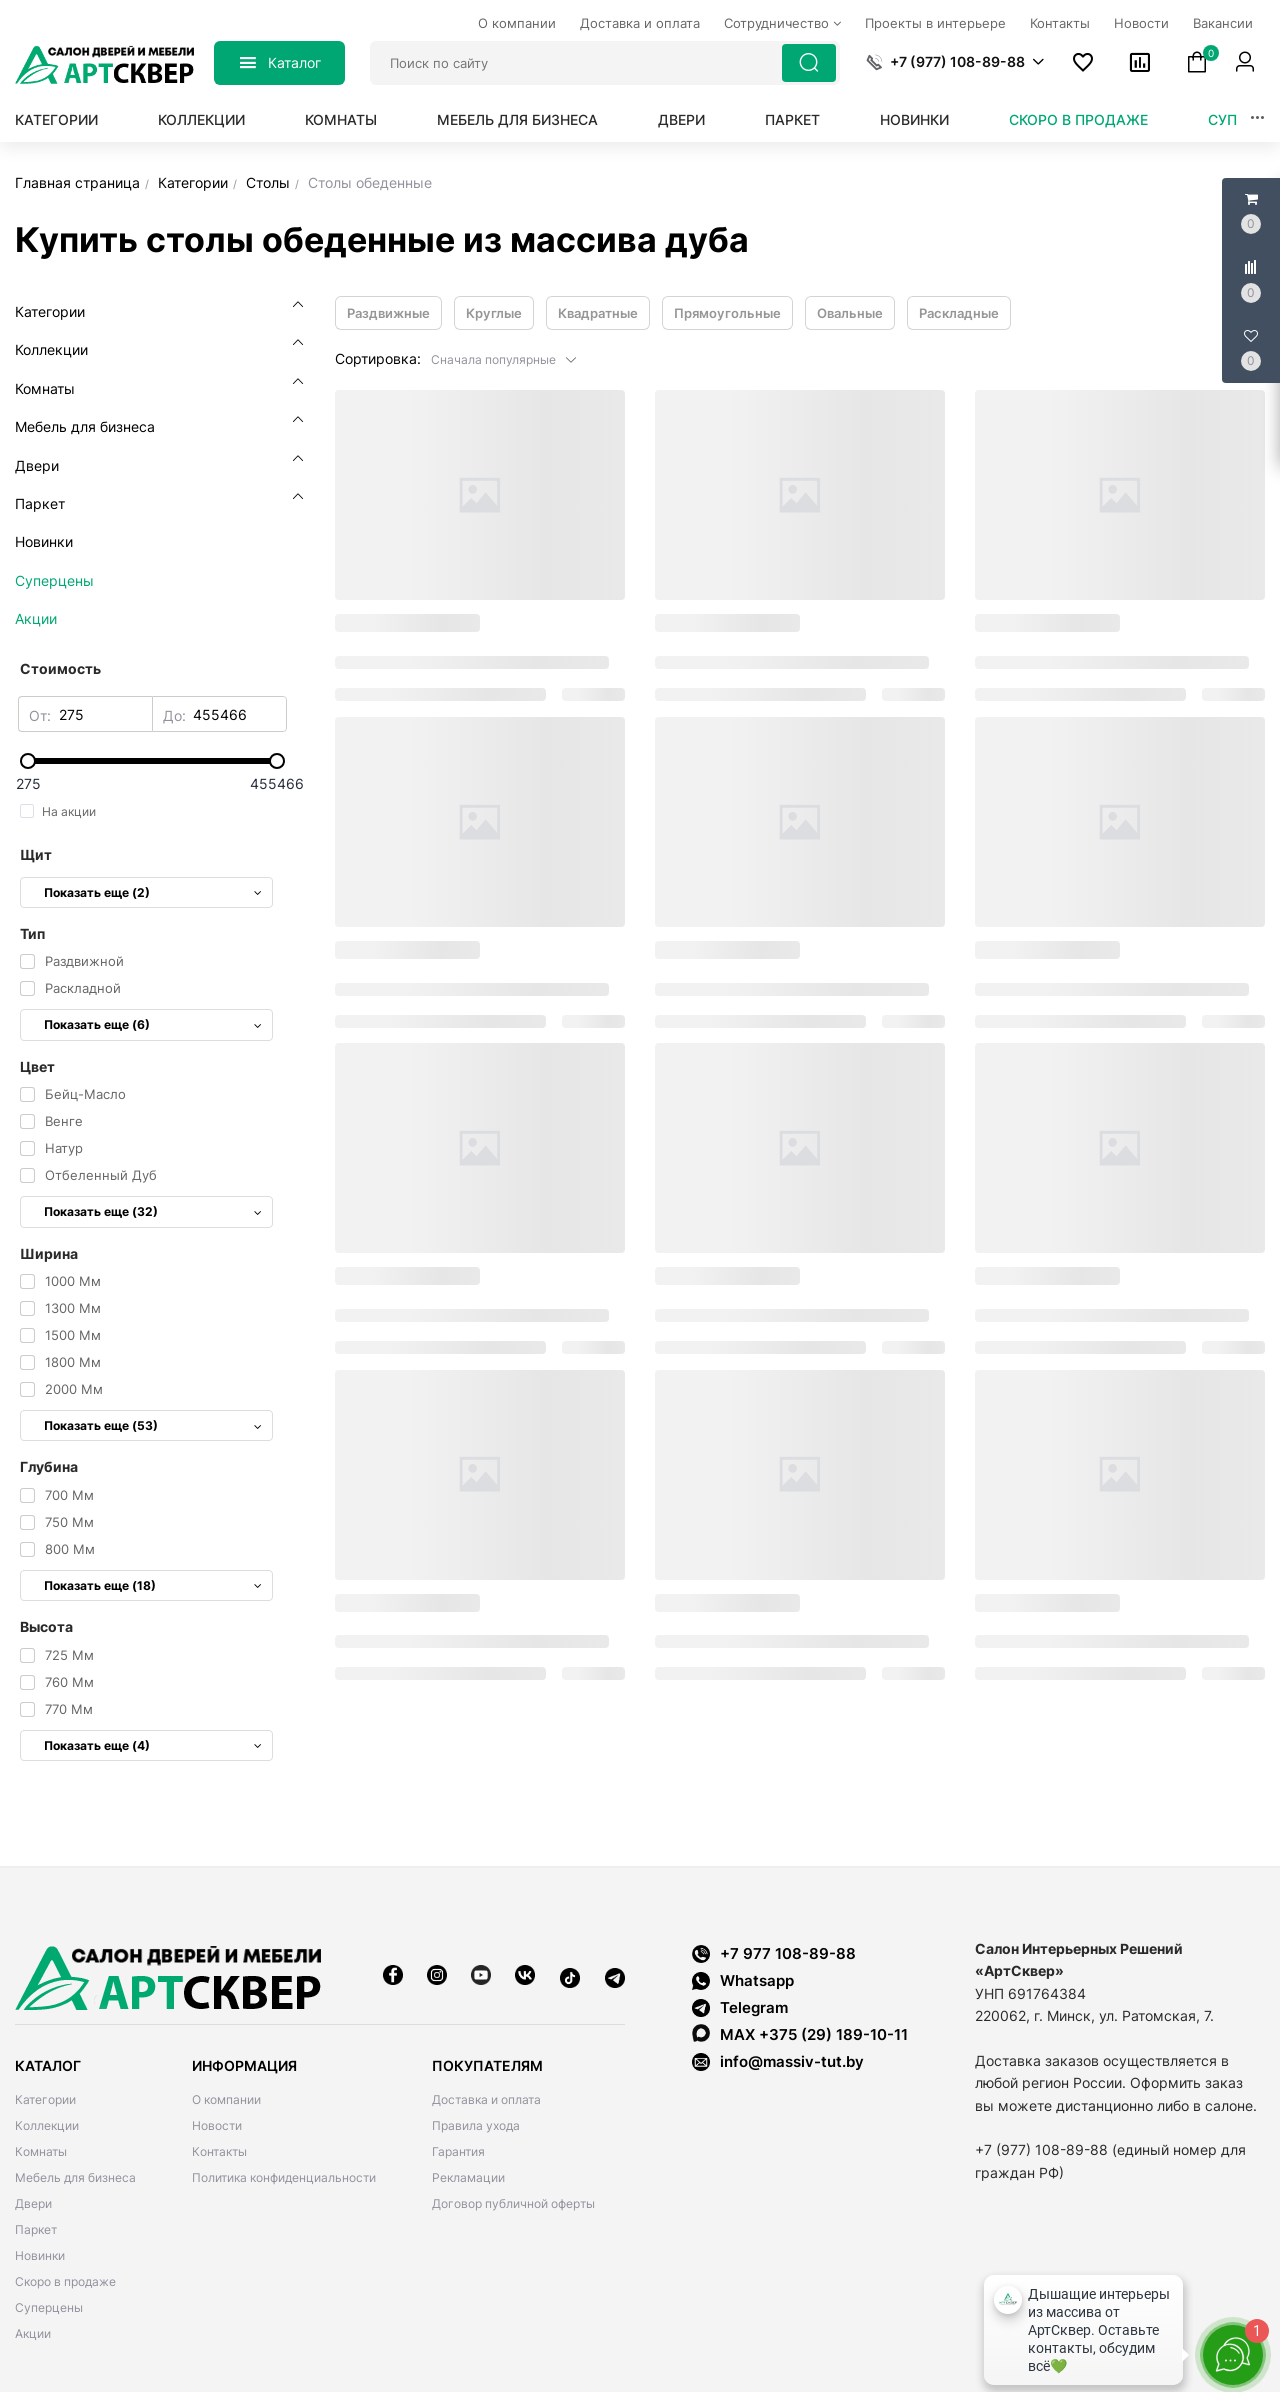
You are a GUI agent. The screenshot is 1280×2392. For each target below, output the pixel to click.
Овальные (850, 313)
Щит (36, 854)
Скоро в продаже (1078, 119)
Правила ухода (476, 2125)
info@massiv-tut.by (792, 2061)
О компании (226, 2099)
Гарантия (458, 2151)
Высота (46, 1626)
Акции (33, 2333)
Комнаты (341, 119)
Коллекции (201, 119)
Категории (56, 119)
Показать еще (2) (153, 892)
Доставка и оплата (486, 2099)
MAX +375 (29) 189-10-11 (800, 2034)
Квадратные (598, 313)
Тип (32, 933)
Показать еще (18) (153, 1585)
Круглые (494, 313)
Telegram (740, 2007)
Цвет (37, 1066)
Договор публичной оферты (513, 2203)
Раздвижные (388, 313)
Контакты (219, 2151)
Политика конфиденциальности (284, 2177)
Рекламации (468, 2177)
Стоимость (60, 668)
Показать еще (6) (153, 1024)
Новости (217, 2125)
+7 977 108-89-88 (774, 1953)
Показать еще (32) (153, 1211)
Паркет (792, 119)
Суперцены (49, 2307)
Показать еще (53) (153, 1425)
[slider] (152, 761)
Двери (681, 119)
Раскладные (959, 313)
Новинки (914, 119)
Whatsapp (743, 1980)
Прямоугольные (727, 313)
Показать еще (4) (153, 1745)
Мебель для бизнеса (517, 119)
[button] (955, 62)
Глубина (49, 1466)
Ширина (49, 1253)
